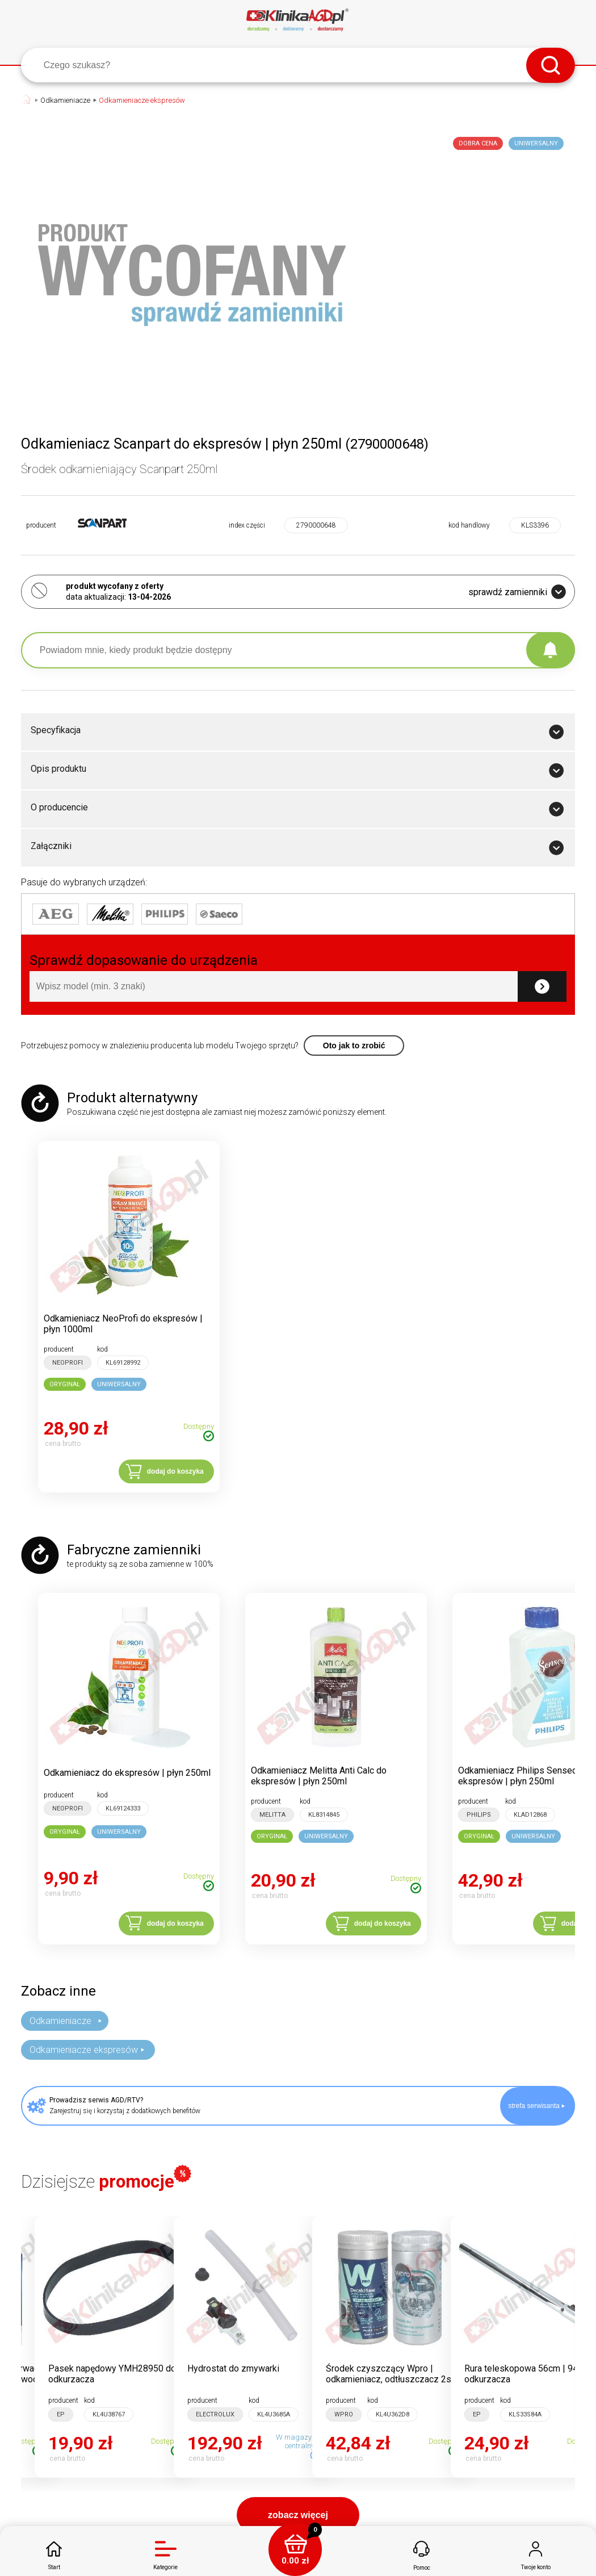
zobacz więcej (298, 2515)
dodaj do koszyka (175, 1471)
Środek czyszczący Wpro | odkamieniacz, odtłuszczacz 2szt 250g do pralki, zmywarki (392, 2379)
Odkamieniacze (65, 100)
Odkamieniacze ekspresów (142, 100)
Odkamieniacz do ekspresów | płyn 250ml (127, 1772)
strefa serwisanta (536, 2106)
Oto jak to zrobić (354, 1045)
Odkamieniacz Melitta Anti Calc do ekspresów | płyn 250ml (319, 1776)
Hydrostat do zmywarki (233, 2368)
